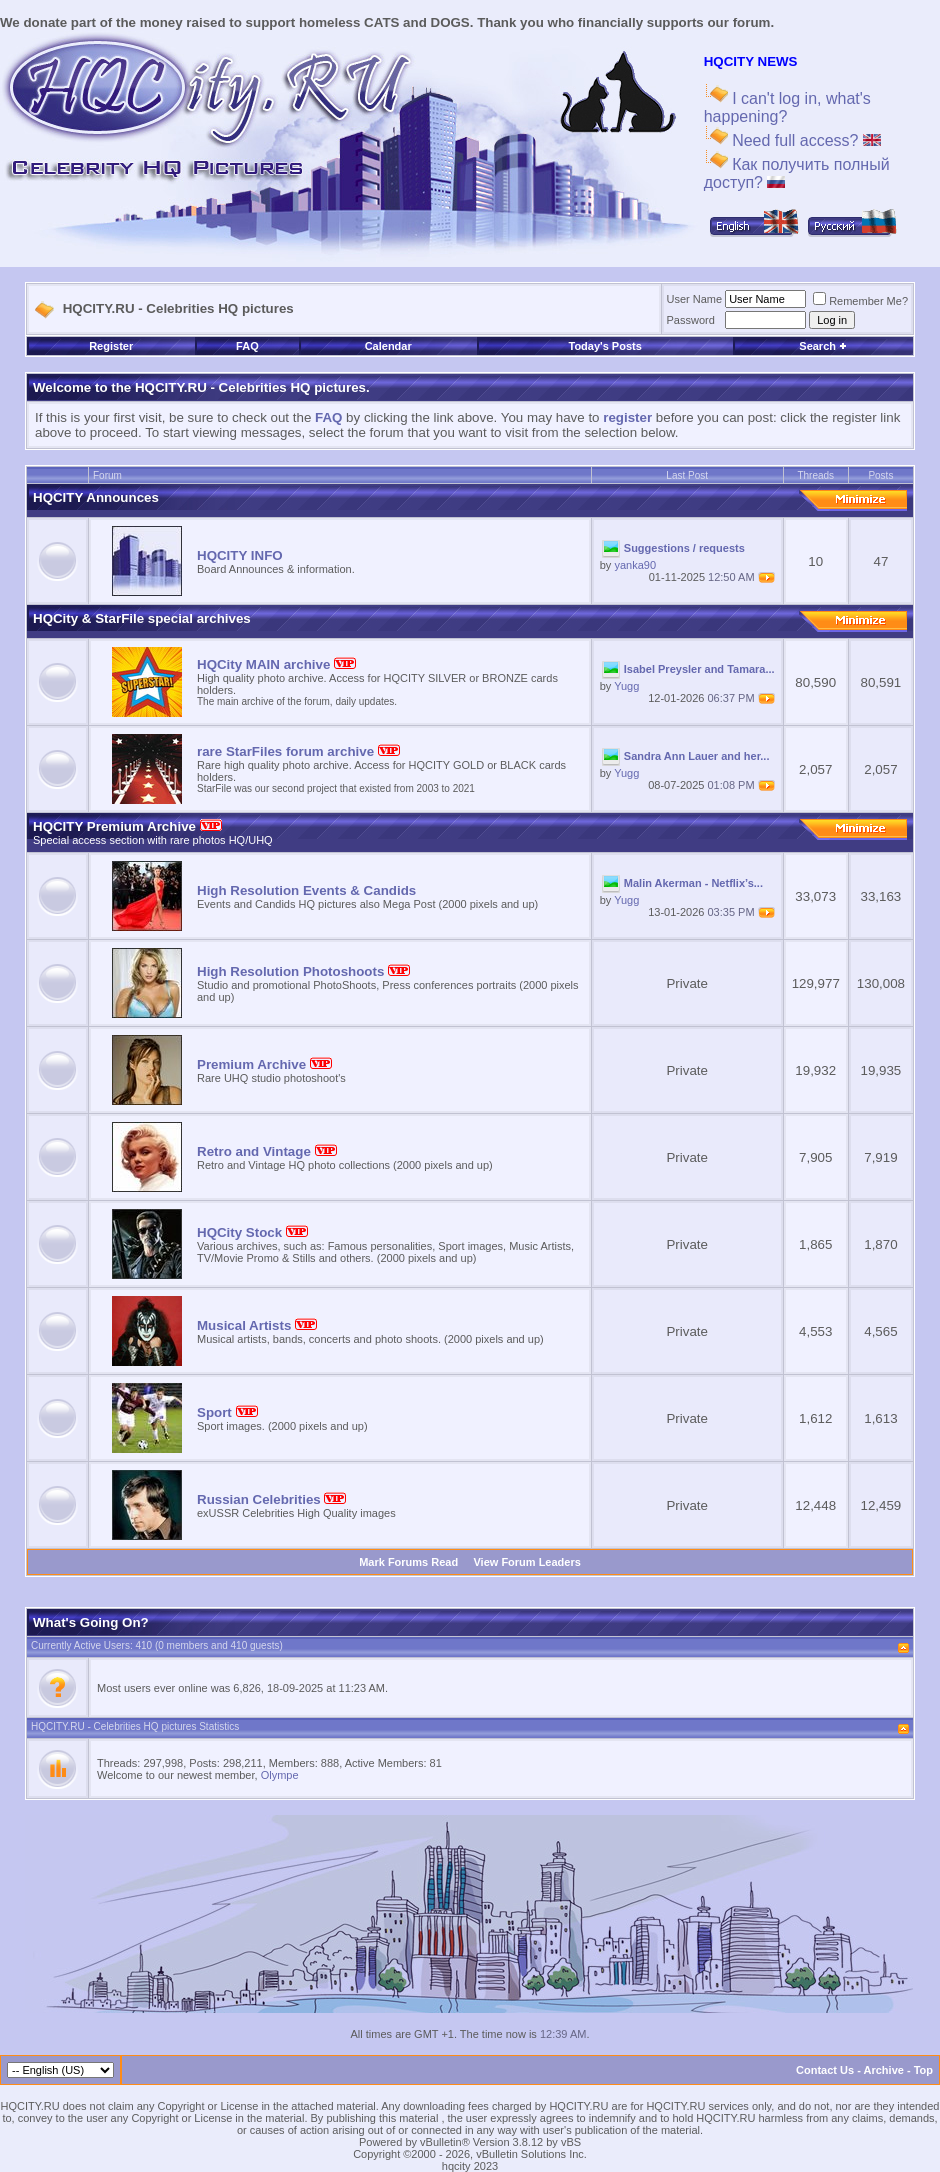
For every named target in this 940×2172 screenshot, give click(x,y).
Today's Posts (605, 346)
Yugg (626, 686)
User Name (695, 299)
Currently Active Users (80, 1645)
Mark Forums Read (408, 1562)
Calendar (388, 346)
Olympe (280, 1775)
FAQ (247, 346)
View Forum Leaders (526, 1562)
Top (923, 2070)
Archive (884, 2070)
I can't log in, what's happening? (787, 107)
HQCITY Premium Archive (127, 826)
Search (823, 346)
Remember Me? (860, 301)
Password (691, 320)
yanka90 (635, 565)
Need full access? (804, 140)
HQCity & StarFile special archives (142, 618)
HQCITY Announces (96, 497)
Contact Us (825, 2070)
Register (111, 346)
